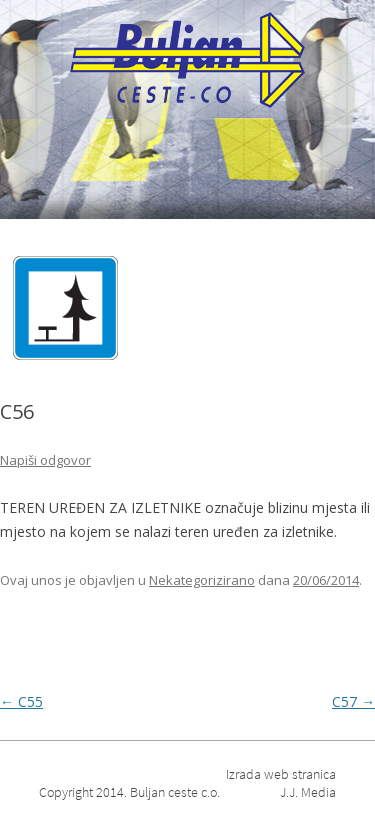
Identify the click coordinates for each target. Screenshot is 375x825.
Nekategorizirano (202, 580)
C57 (353, 701)
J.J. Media (308, 792)
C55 (21, 701)
